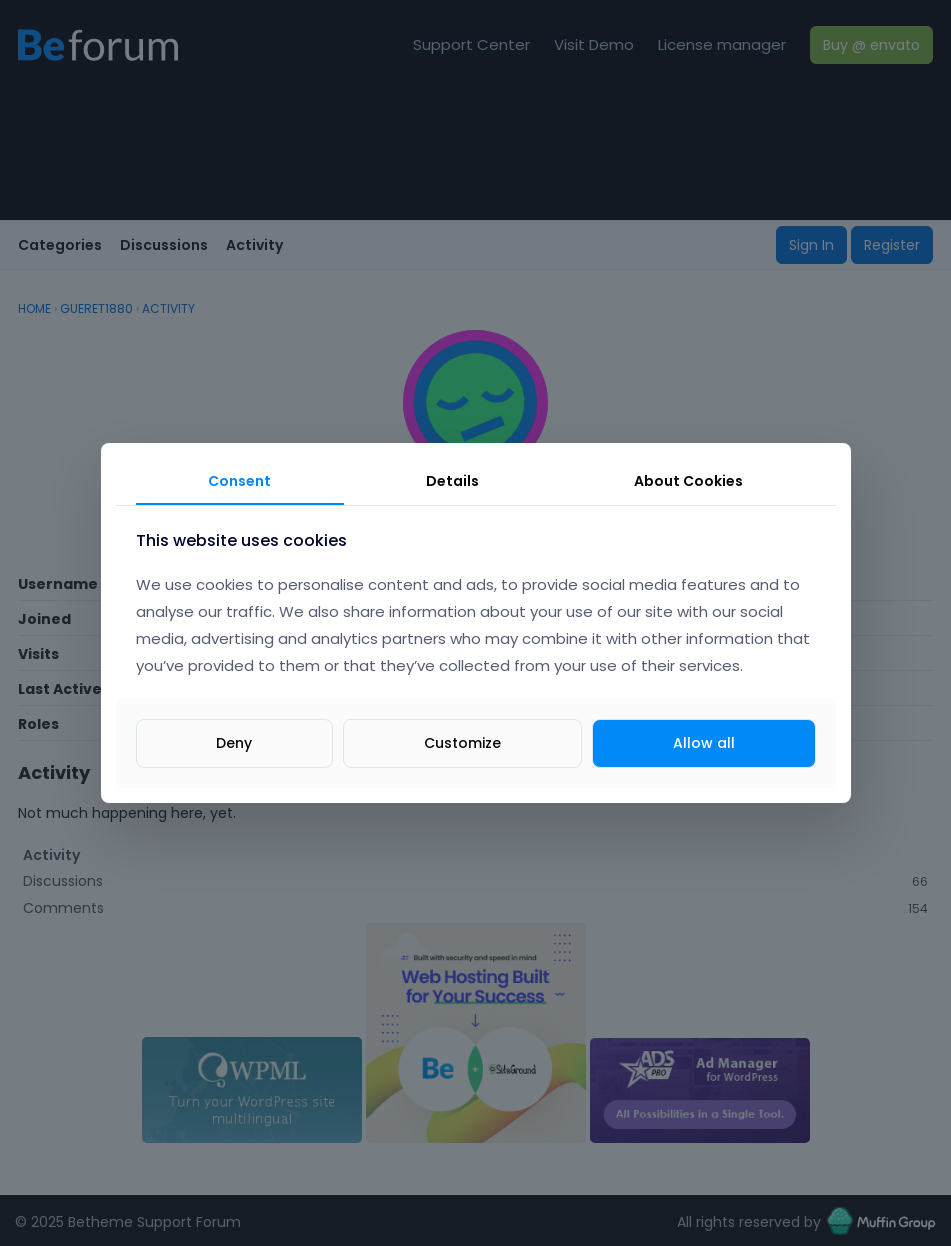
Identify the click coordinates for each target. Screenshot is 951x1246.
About (688, 481)
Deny (234, 743)
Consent (239, 481)
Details (452, 481)
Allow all (704, 743)
